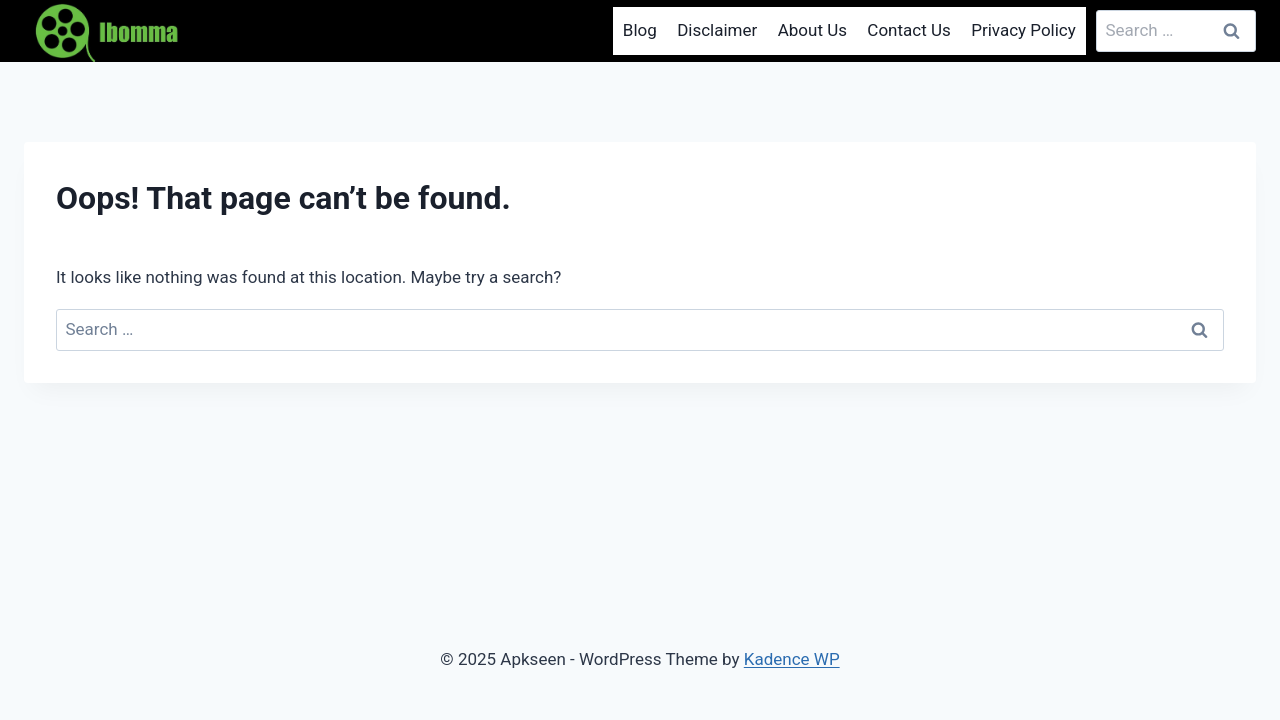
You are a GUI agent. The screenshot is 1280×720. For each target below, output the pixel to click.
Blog (640, 30)
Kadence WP (792, 659)
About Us (812, 30)
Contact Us (908, 30)
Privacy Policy (1023, 30)
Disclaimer (717, 30)
